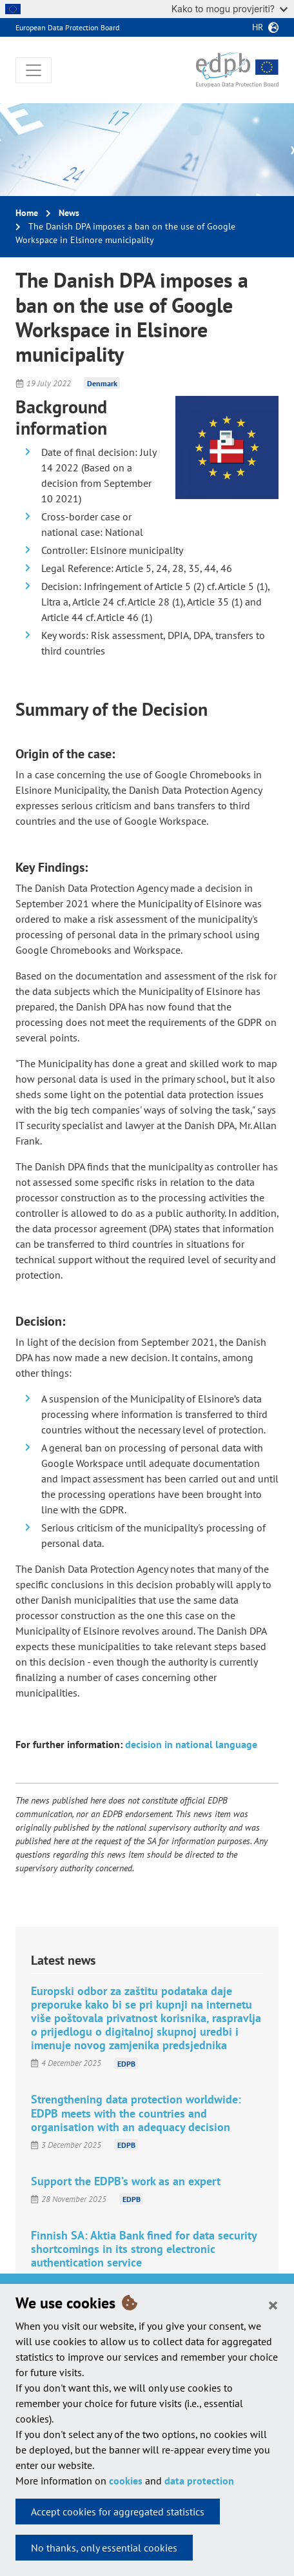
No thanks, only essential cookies (104, 2547)
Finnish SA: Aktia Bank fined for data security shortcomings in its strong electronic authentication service (144, 2249)
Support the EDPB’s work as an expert (125, 2181)
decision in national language (191, 1744)
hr (257, 27)
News (69, 213)
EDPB (126, 2063)
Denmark (102, 383)
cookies (125, 2480)
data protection (199, 2480)
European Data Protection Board (67, 27)
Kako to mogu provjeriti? (230, 8)
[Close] (273, 2304)
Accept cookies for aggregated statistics (117, 2511)
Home (26, 213)
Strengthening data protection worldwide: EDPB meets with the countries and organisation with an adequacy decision (136, 2113)
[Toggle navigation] (33, 70)
